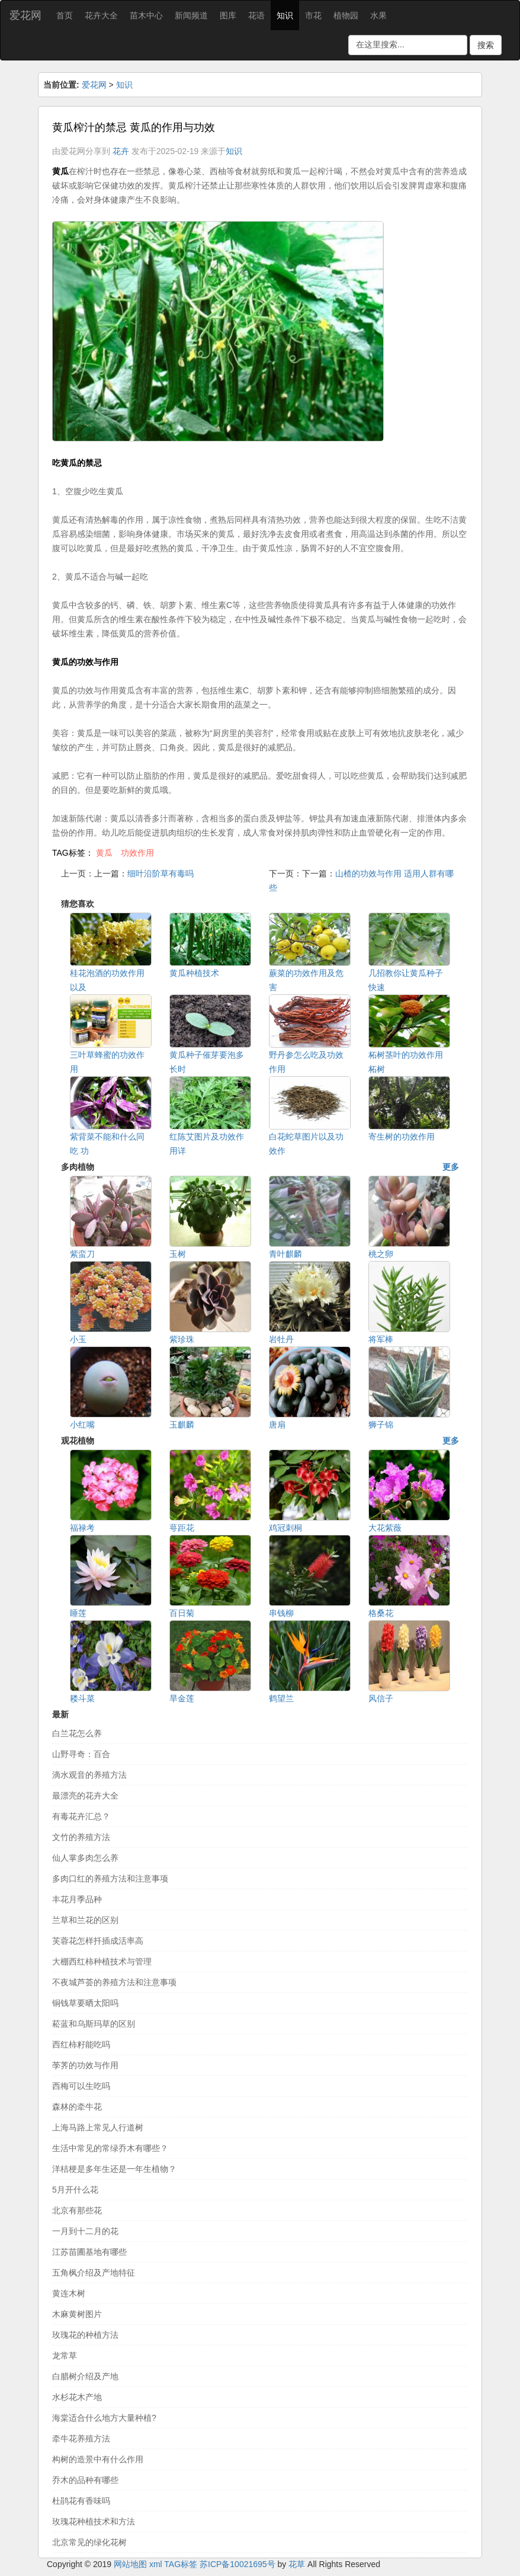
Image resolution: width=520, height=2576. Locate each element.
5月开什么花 (75, 2189)
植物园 (345, 15)
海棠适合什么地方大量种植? (104, 2418)
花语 (256, 15)
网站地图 (130, 2564)
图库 (228, 15)
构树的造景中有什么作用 (97, 2459)
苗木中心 (146, 15)
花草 (296, 2564)
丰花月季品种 (77, 1899)
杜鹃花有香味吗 (81, 2500)
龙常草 (64, 2355)
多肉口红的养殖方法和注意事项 (110, 1878)
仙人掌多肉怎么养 (85, 1858)
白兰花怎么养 (77, 1733)
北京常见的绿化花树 (89, 2542)
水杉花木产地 (77, 2397)
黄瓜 (104, 852)
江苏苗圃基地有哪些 (89, 2252)
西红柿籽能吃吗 (81, 2044)
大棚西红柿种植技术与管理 (102, 1961)
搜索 (485, 45)
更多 (450, 1167)
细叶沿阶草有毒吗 (160, 873)
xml (155, 2564)
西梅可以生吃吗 (81, 2086)
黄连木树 (68, 2293)
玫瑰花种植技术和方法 (93, 2521)
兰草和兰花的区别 (85, 1920)
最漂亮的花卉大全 (85, 1795)
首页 (64, 15)
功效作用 (137, 852)
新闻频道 (191, 15)
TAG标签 (180, 2564)
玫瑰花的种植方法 (85, 2335)
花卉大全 (101, 15)
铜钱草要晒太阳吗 (85, 2003)
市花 (313, 15)
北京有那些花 (77, 2210)
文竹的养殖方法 (81, 1837)
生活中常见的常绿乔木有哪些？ (110, 2148)
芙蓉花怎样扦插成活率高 (97, 1940)
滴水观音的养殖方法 (89, 1775)
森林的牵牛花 (77, 2106)
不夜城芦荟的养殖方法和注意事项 (114, 1982)
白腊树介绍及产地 (85, 2376)
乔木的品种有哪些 (85, 2480)
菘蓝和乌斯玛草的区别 (93, 2023)
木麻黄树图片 (77, 2314)
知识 (285, 15)
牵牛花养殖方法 (81, 2438)
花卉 (121, 151)
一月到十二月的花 (85, 2231)
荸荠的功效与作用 (85, 2065)
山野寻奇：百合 (81, 1754)
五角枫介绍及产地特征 (93, 2272)
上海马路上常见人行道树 (97, 2127)
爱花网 (25, 15)
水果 (378, 15)
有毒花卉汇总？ (81, 1816)
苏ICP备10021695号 (237, 2564)
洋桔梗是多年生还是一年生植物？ (114, 2169)
